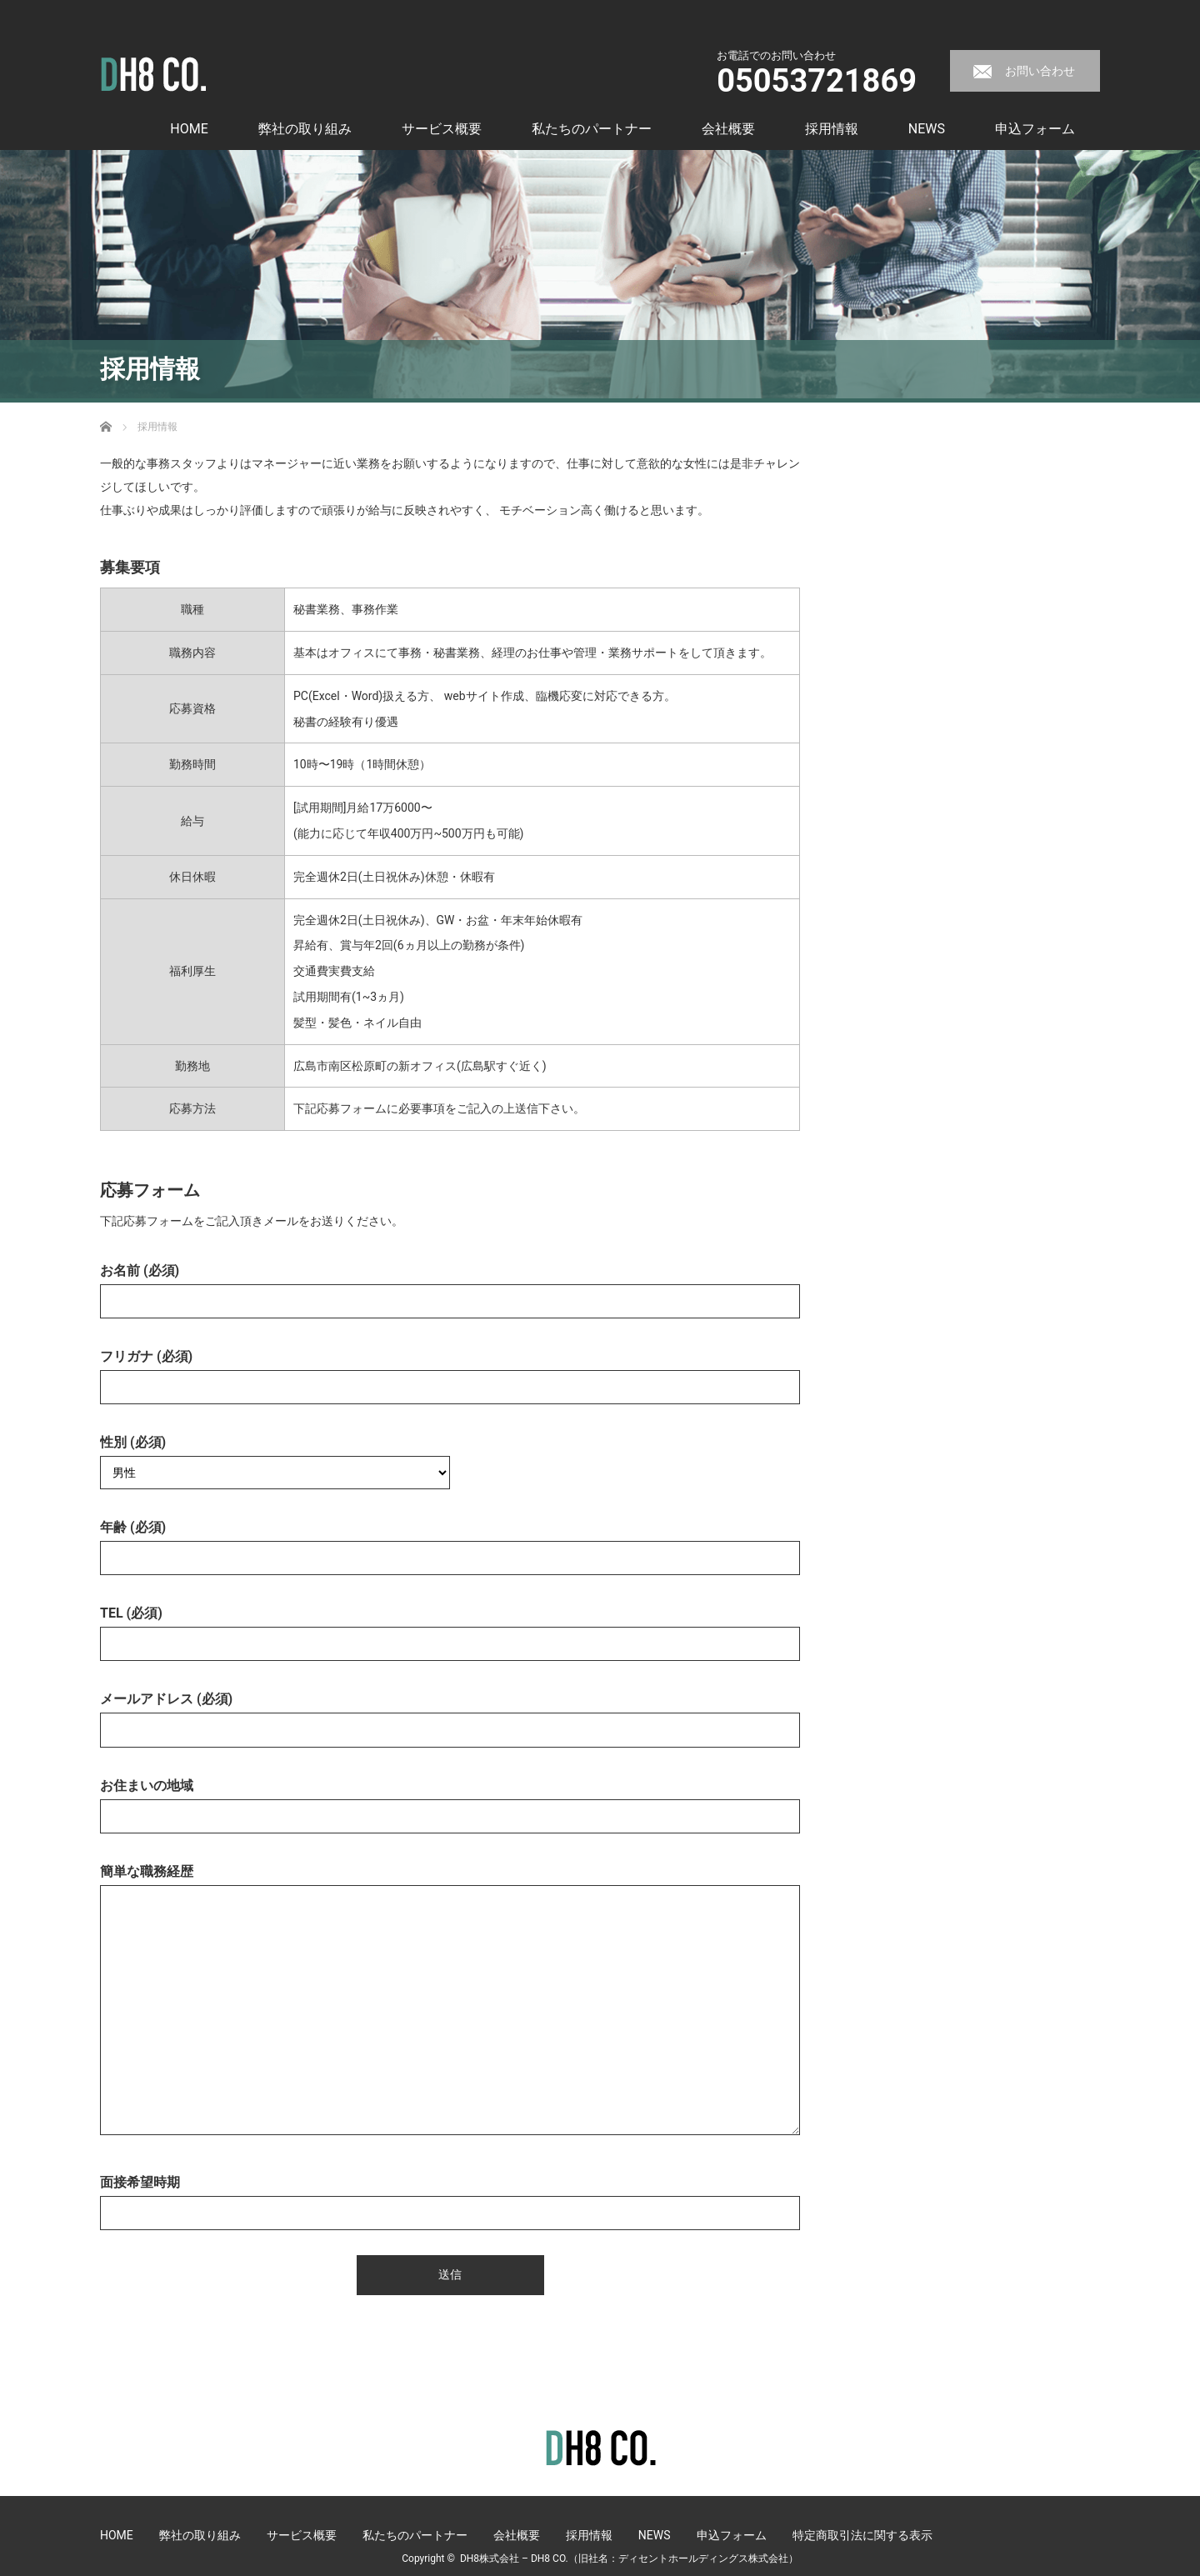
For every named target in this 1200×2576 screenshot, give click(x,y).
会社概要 (728, 129)
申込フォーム (1035, 129)
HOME (189, 129)
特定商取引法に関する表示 (862, 2535)
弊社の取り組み (305, 129)
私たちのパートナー (592, 129)
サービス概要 (442, 129)
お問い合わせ (1040, 71)
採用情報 (831, 129)
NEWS (926, 129)
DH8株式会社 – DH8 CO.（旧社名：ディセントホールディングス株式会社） (629, 2558)
